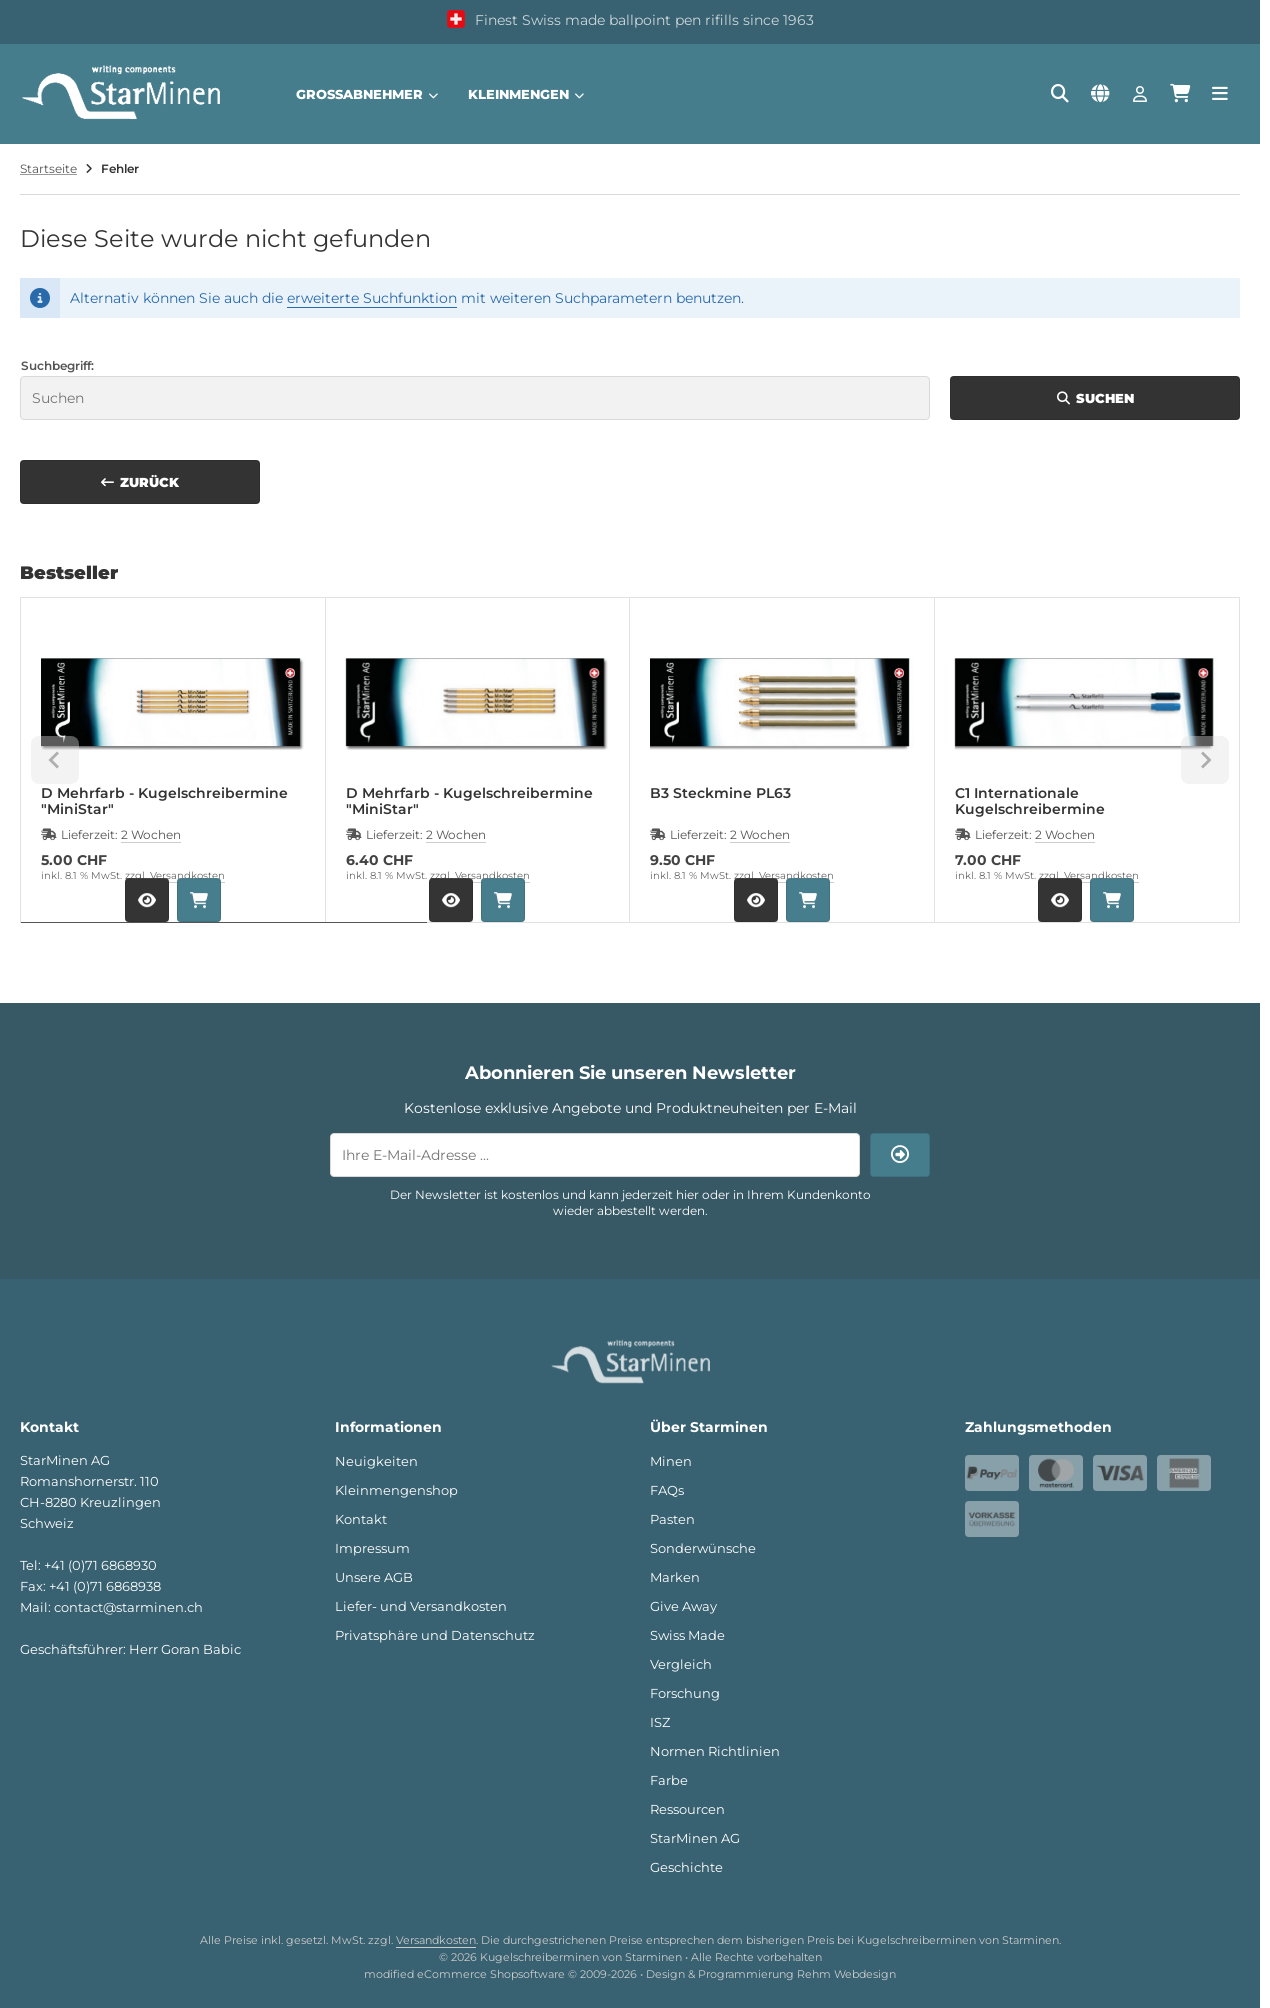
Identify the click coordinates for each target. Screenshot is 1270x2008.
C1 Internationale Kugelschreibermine (1030, 801)
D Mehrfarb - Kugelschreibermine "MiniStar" (164, 801)
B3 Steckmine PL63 (720, 793)
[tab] (224, 937)
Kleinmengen (526, 94)
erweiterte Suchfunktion (372, 298)
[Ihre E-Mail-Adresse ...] (595, 1155)
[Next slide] (1205, 760)
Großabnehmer (367, 94)
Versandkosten (187, 875)
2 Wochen (151, 834)
